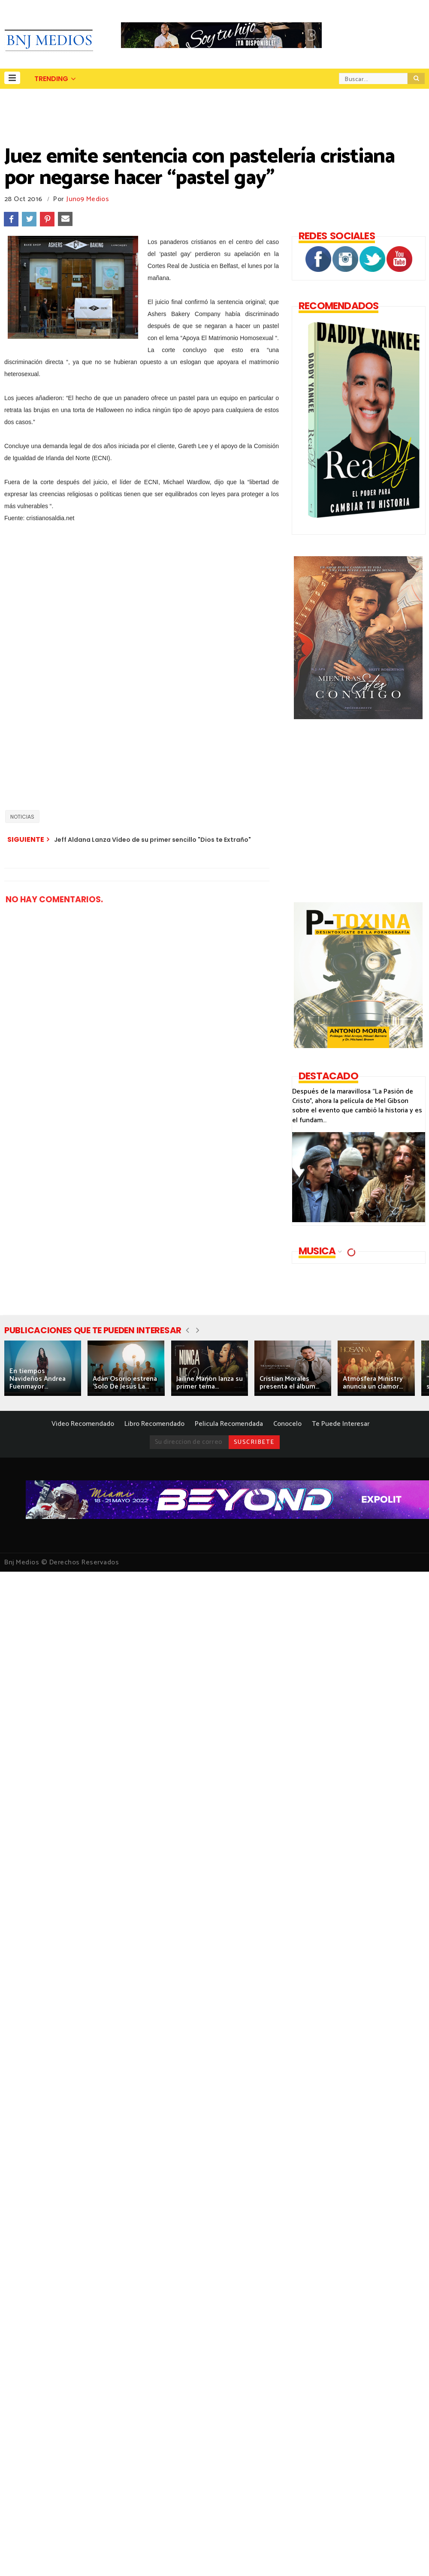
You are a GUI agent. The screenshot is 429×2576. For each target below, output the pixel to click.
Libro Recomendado (154, 1424)
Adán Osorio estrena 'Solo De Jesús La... (125, 1382)
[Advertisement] (98, 706)
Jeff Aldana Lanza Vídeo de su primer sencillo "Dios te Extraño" (152, 839)
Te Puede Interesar (340, 1424)
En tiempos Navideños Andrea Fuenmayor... (37, 1378)
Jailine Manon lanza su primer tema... (209, 1382)
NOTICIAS (22, 816)
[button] (12, 78)
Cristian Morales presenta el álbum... (289, 1382)
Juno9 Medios (87, 199)
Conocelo (287, 1424)
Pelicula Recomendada (229, 1424)
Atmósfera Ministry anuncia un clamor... (373, 1382)
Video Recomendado (82, 1424)
